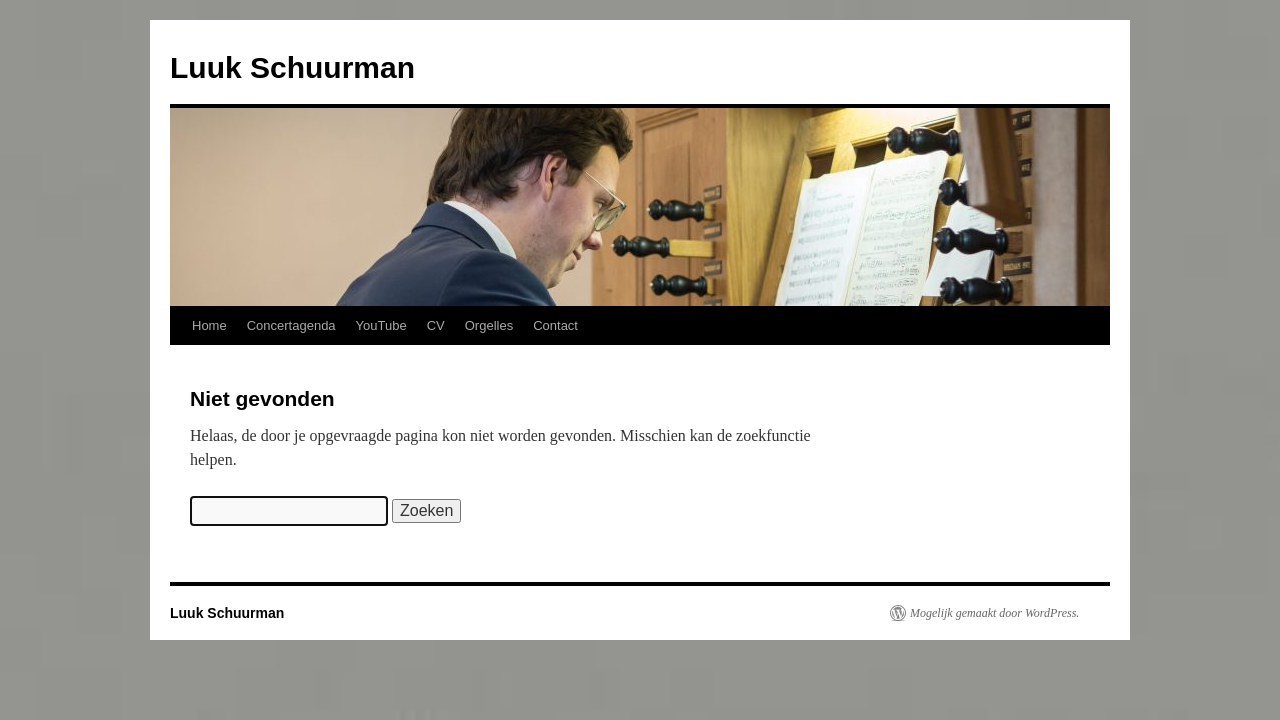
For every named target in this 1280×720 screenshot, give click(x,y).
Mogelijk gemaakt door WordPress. (994, 613)
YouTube (381, 325)
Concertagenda (291, 325)
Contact (555, 325)
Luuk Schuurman (292, 67)
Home (209, 325)
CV (436, 325)
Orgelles (489, 325)
